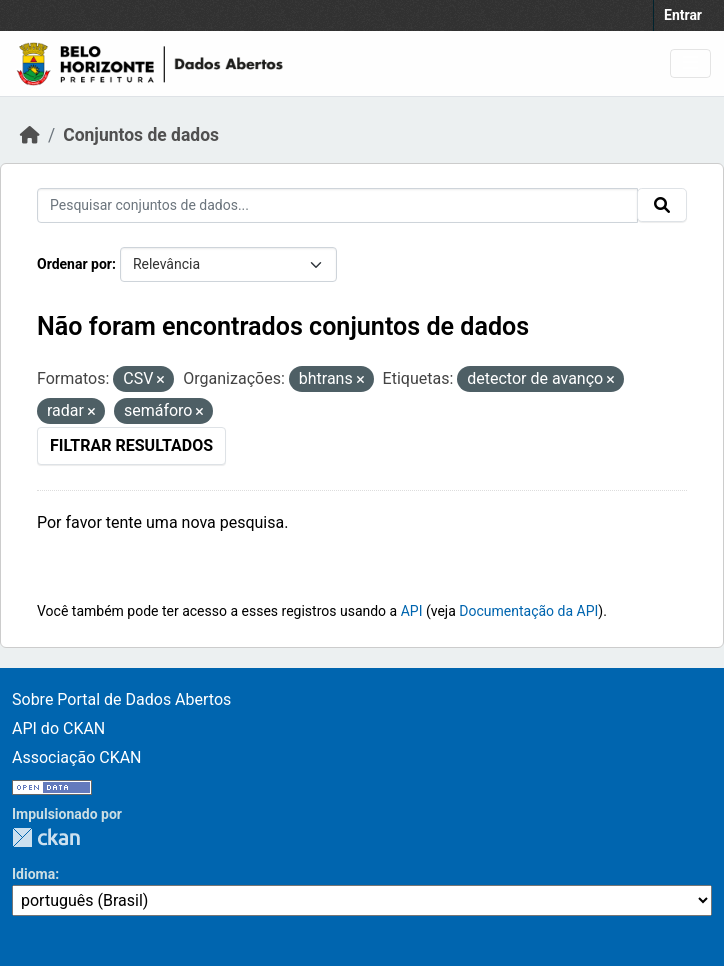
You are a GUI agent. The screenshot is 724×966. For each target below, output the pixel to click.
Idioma (33, 874)
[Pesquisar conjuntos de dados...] (337, 205)
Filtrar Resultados (131, 445)
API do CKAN (58, 728)
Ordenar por (74, 264)
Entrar (683, 15)
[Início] (30, 135)
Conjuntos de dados (141, 135)
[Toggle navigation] (690, 63)
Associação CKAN (77, 757)
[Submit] (662, 205)
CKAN (46, 837)
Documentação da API (528, 611)
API (412, 611)
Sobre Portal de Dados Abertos (121, 699)
